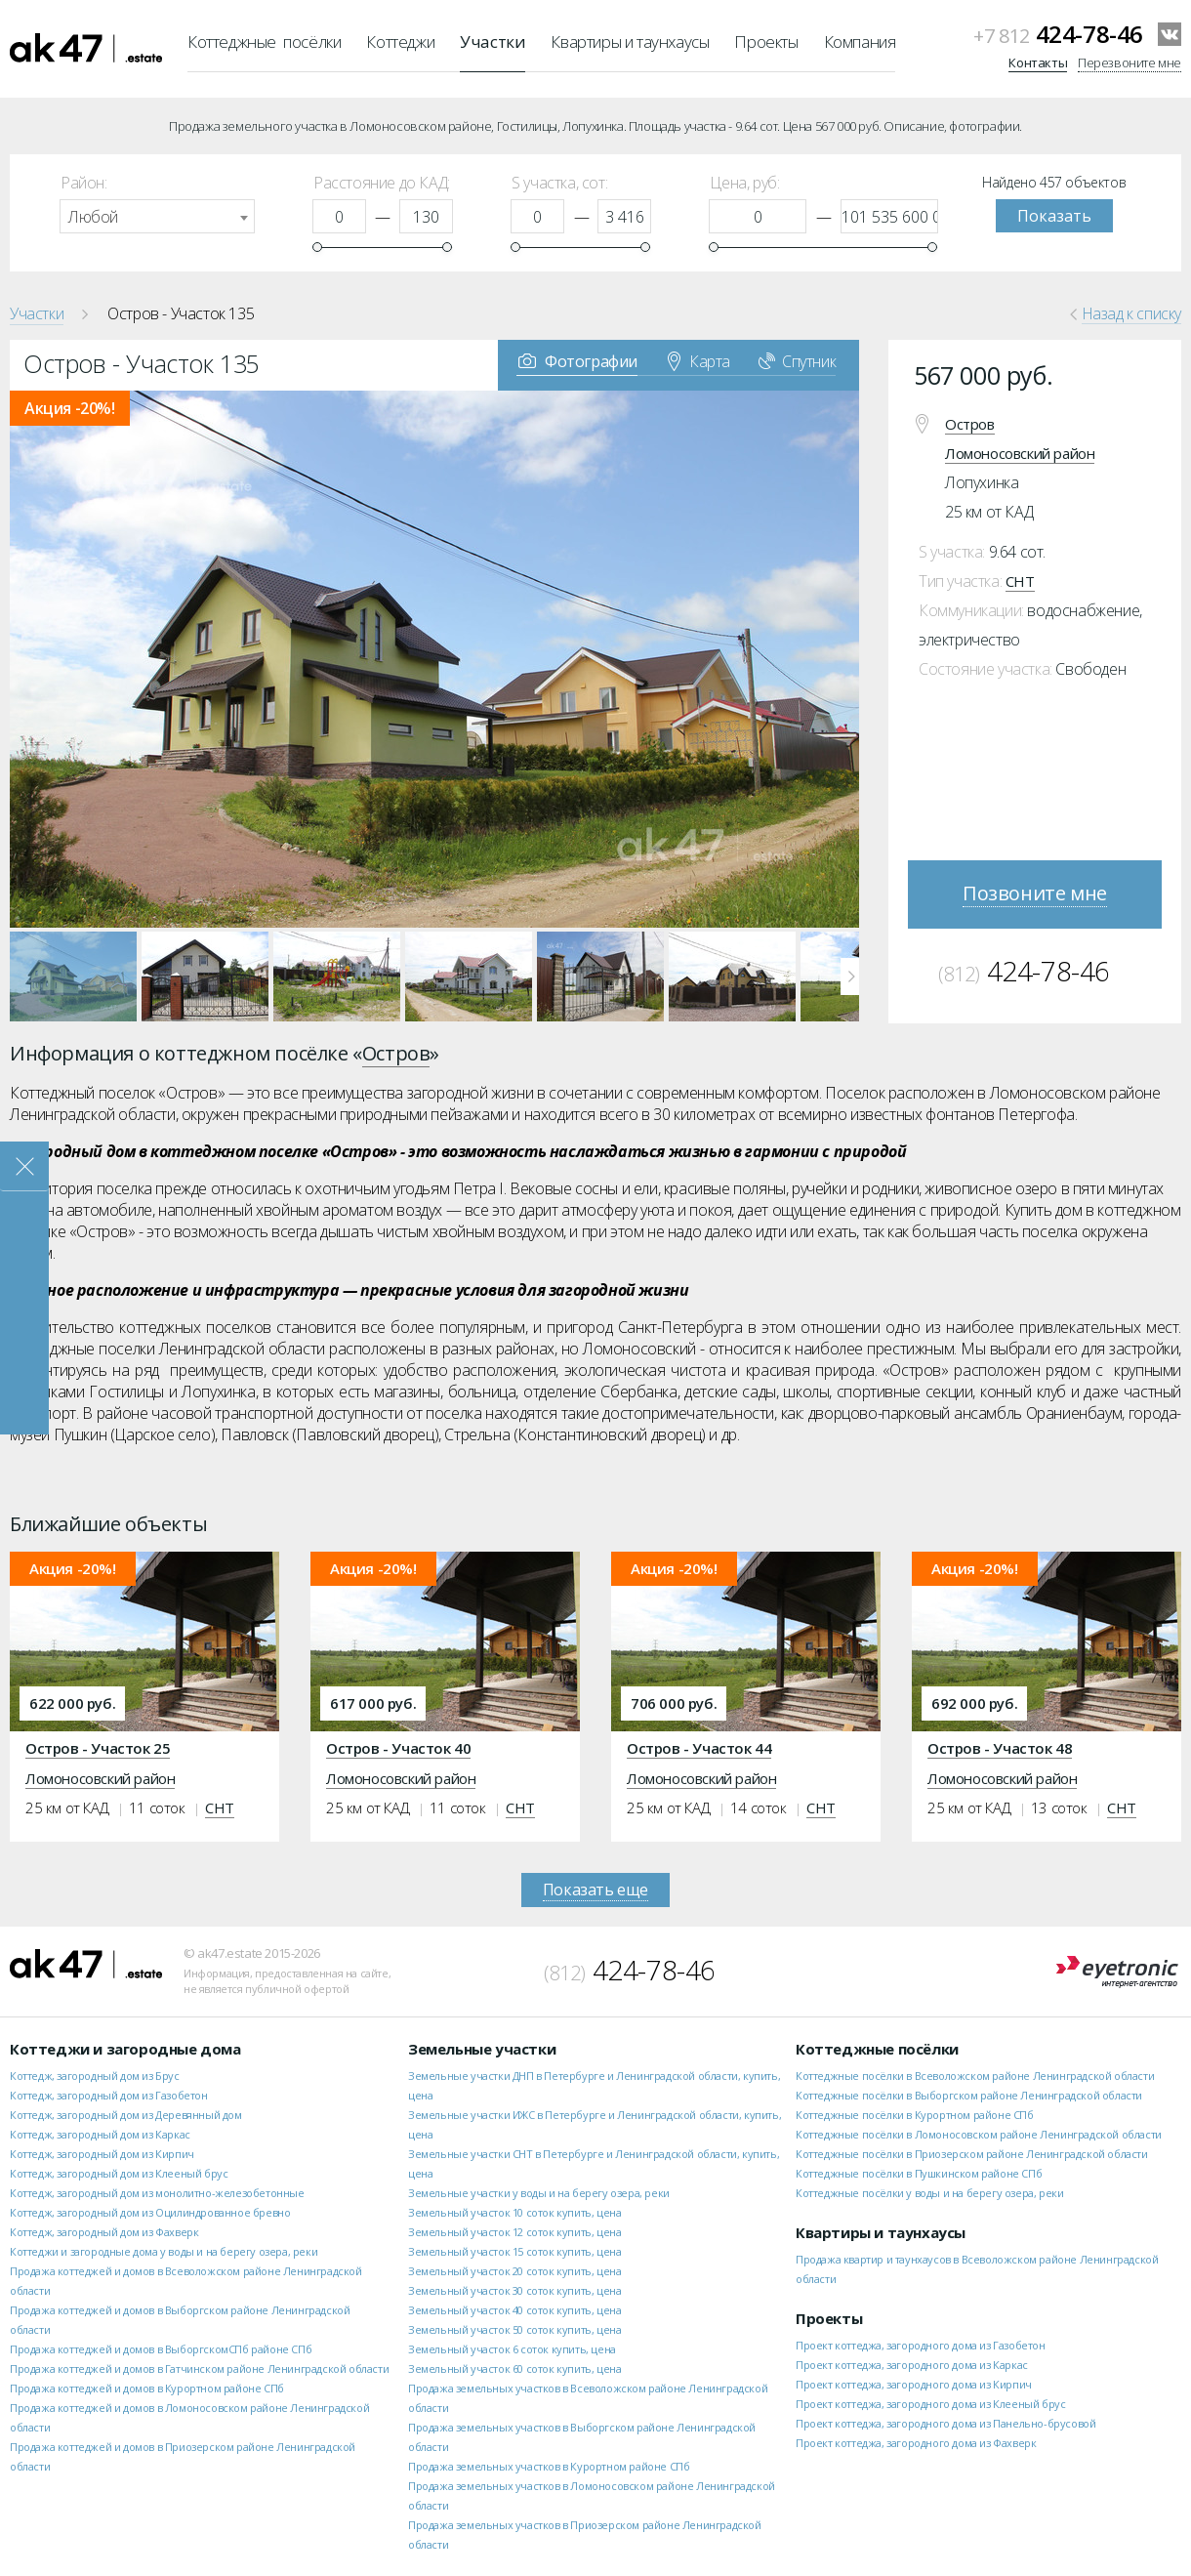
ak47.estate (86, 1963)
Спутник (797, 360)
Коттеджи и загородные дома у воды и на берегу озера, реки (163, 2251)
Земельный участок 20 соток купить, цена (514, 2271)
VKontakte (1169, 34)
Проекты (766, 41)
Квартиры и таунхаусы (630, 41)
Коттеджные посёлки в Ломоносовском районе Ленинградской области (979, 2134)
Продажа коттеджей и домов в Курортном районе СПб (147, 2388)
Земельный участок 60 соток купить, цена (514, 2368)
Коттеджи (400, 41)
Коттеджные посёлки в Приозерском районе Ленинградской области (972, 2153)
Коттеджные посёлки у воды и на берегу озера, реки (929, 2192)
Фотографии (577, 360)
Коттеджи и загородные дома (125, 2048)
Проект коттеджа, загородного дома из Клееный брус (930, 2403)
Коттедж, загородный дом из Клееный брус (118, 2173)
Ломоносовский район (1019, 453)
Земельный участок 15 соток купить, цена (514, 2251)
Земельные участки (481, 2048)
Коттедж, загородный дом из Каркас (100, 2134)
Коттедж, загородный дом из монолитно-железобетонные (157, 2192)
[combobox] (157, 216)
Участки (492, 41)
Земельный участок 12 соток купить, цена (514, 2231)
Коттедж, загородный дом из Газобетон (109, 2095)
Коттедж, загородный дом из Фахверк (104, 2231)
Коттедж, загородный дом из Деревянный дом (126, 2114)
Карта (699, 360)
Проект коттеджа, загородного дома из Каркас (912, 2364)
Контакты (1037, 62)
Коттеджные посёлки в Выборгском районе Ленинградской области (969, 2095)
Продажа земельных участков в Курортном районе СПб (548, 2466)
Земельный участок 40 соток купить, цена (514, 2310)
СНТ (1020, 581)
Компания (860, 41)
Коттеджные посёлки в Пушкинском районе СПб (919, 2173)
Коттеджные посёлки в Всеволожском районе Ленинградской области (975, 2075)
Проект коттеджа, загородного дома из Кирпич (914, 2384)
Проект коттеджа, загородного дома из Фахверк (916, 2442)
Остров (970, 424)
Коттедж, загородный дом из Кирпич (102, 2153)
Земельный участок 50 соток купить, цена (514, 2329)
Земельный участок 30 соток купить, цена (514, 2290)
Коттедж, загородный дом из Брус (95, 2075)
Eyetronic (1117, 1972)
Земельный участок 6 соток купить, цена (512, 2349)
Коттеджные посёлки (264, 41)
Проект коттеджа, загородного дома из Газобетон (921, 2345)
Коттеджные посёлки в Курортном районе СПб (915, 2114)
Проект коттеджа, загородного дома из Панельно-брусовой (945, 2423)
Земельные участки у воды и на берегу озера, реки (539, 2192)
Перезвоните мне (1129, 62)
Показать (1054, 216)
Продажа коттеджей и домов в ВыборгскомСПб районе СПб (160, 2349)
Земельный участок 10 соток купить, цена (514, 2212)
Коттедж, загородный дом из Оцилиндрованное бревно (150, 2212)
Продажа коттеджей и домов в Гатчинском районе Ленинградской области (199, 2368)
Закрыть (24, 1166)
